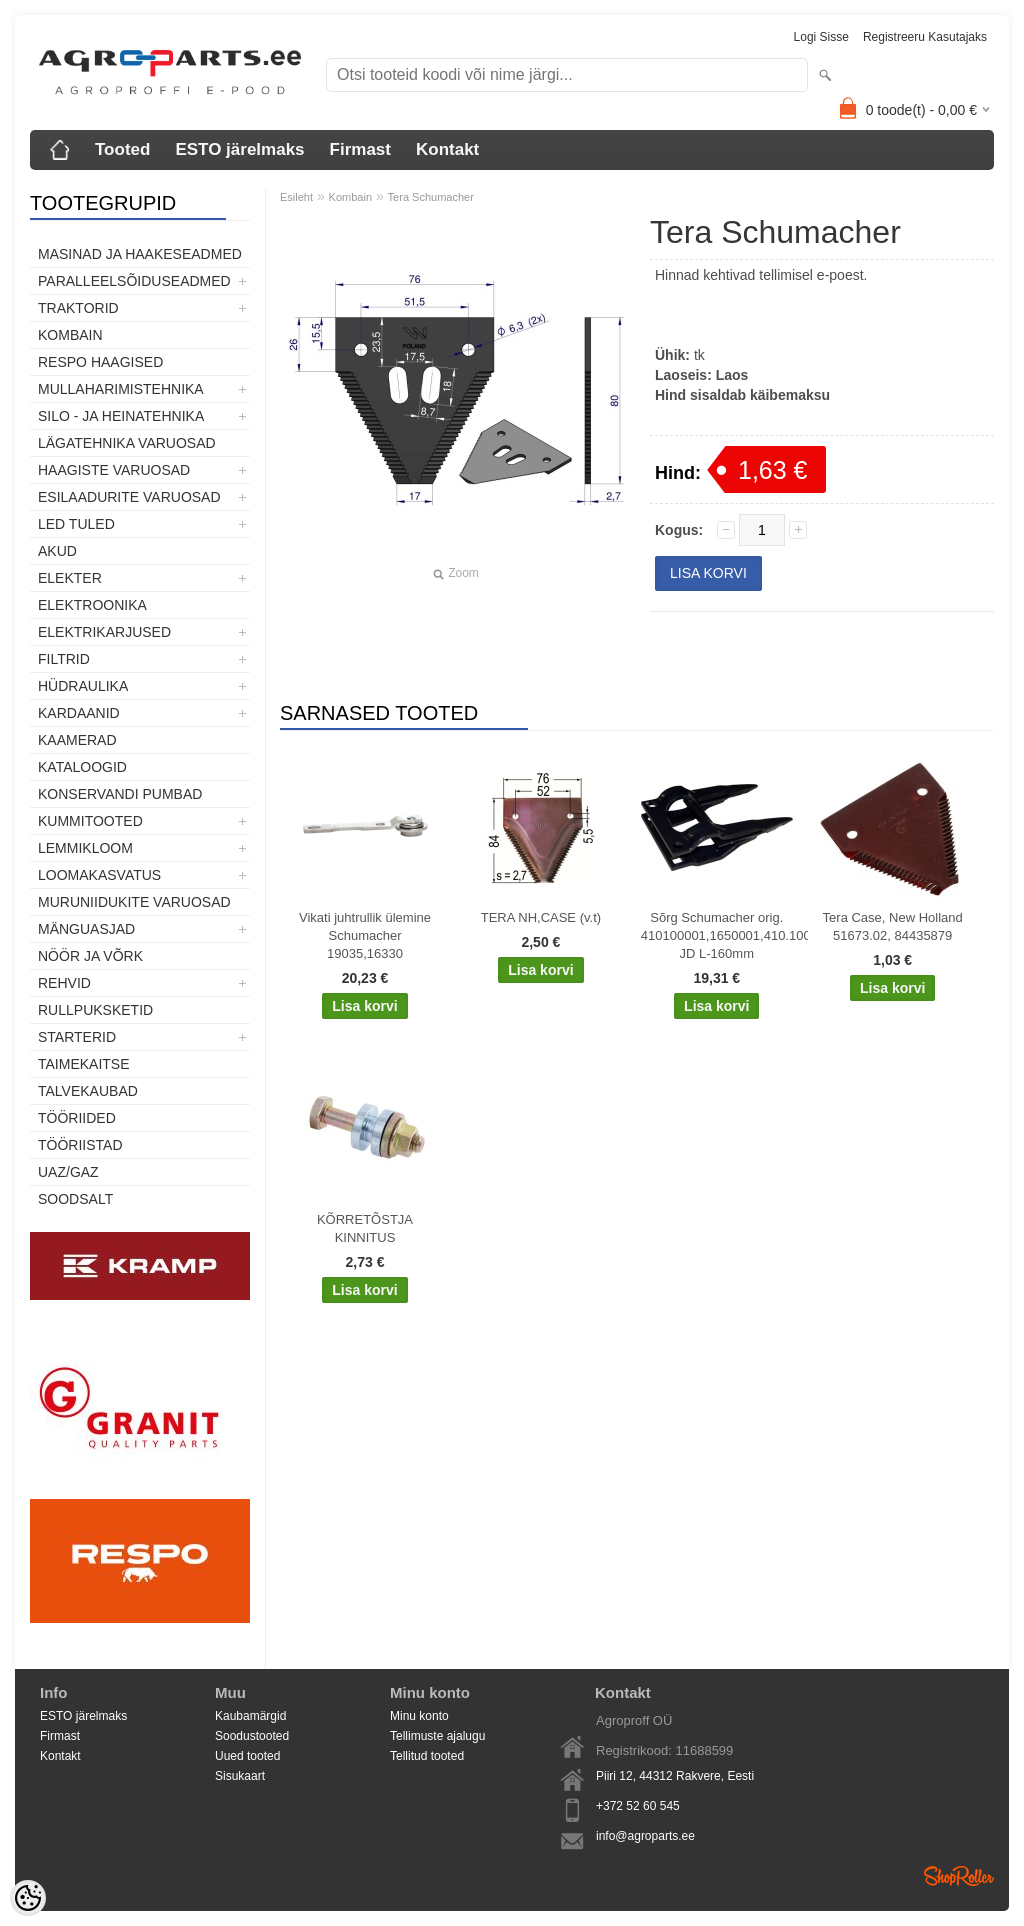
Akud (57, 551)
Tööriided (77, 1118)
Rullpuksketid (95, 1010)
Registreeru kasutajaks (925, 37)
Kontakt (447, 149)
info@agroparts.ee (645, 1836)
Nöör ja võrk (90, 956)
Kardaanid (79, 713)
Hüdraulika (83, 686)
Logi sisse (821, 37)
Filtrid (64, 659)
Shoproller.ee (959, 1876)
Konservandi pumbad (120, 794)
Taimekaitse (84, 1064)
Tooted (122, 149)
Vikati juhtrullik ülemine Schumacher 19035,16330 (365, 935)
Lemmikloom (85, 848)
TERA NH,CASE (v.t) (541, 917)
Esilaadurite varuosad (129, 497)
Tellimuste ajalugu (437, 1736)
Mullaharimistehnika (121, 389)
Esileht (296, 197)
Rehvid (64, 983)
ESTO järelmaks (239, 149)
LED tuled (76, 524)
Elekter (70, 578)
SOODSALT (75, 1199)
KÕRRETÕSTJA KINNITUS (365, 1228)
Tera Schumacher (431, 197)
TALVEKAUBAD (88, 1091)
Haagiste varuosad (114, 470)
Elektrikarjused (104, 632)
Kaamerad (77, 740)
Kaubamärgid (250, 1716)
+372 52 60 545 (638, 1806)
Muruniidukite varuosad (134, 902)
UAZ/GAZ (68, 1172)
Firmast (360, 149)
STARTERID (77, 1037)
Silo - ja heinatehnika (121, 416)
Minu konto (419, 1716)
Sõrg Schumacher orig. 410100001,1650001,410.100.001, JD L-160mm (721, 935)
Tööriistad (80, 1145)
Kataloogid (82, 767)
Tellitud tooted (427, 1756)
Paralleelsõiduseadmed (134, 281)
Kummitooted (90, 821)
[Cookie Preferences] (28, 1898)
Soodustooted (252, 1736)
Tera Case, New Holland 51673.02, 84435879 (893, 926)
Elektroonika (92, 605)
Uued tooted (247, 1756)
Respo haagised (100, 362)
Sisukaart (240, 1776)
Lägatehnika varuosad (127, 443)
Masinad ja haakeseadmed (140, 254)
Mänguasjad (86, 929)
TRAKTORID (78, 308)
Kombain (70, 335)
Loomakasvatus (99, 875)
